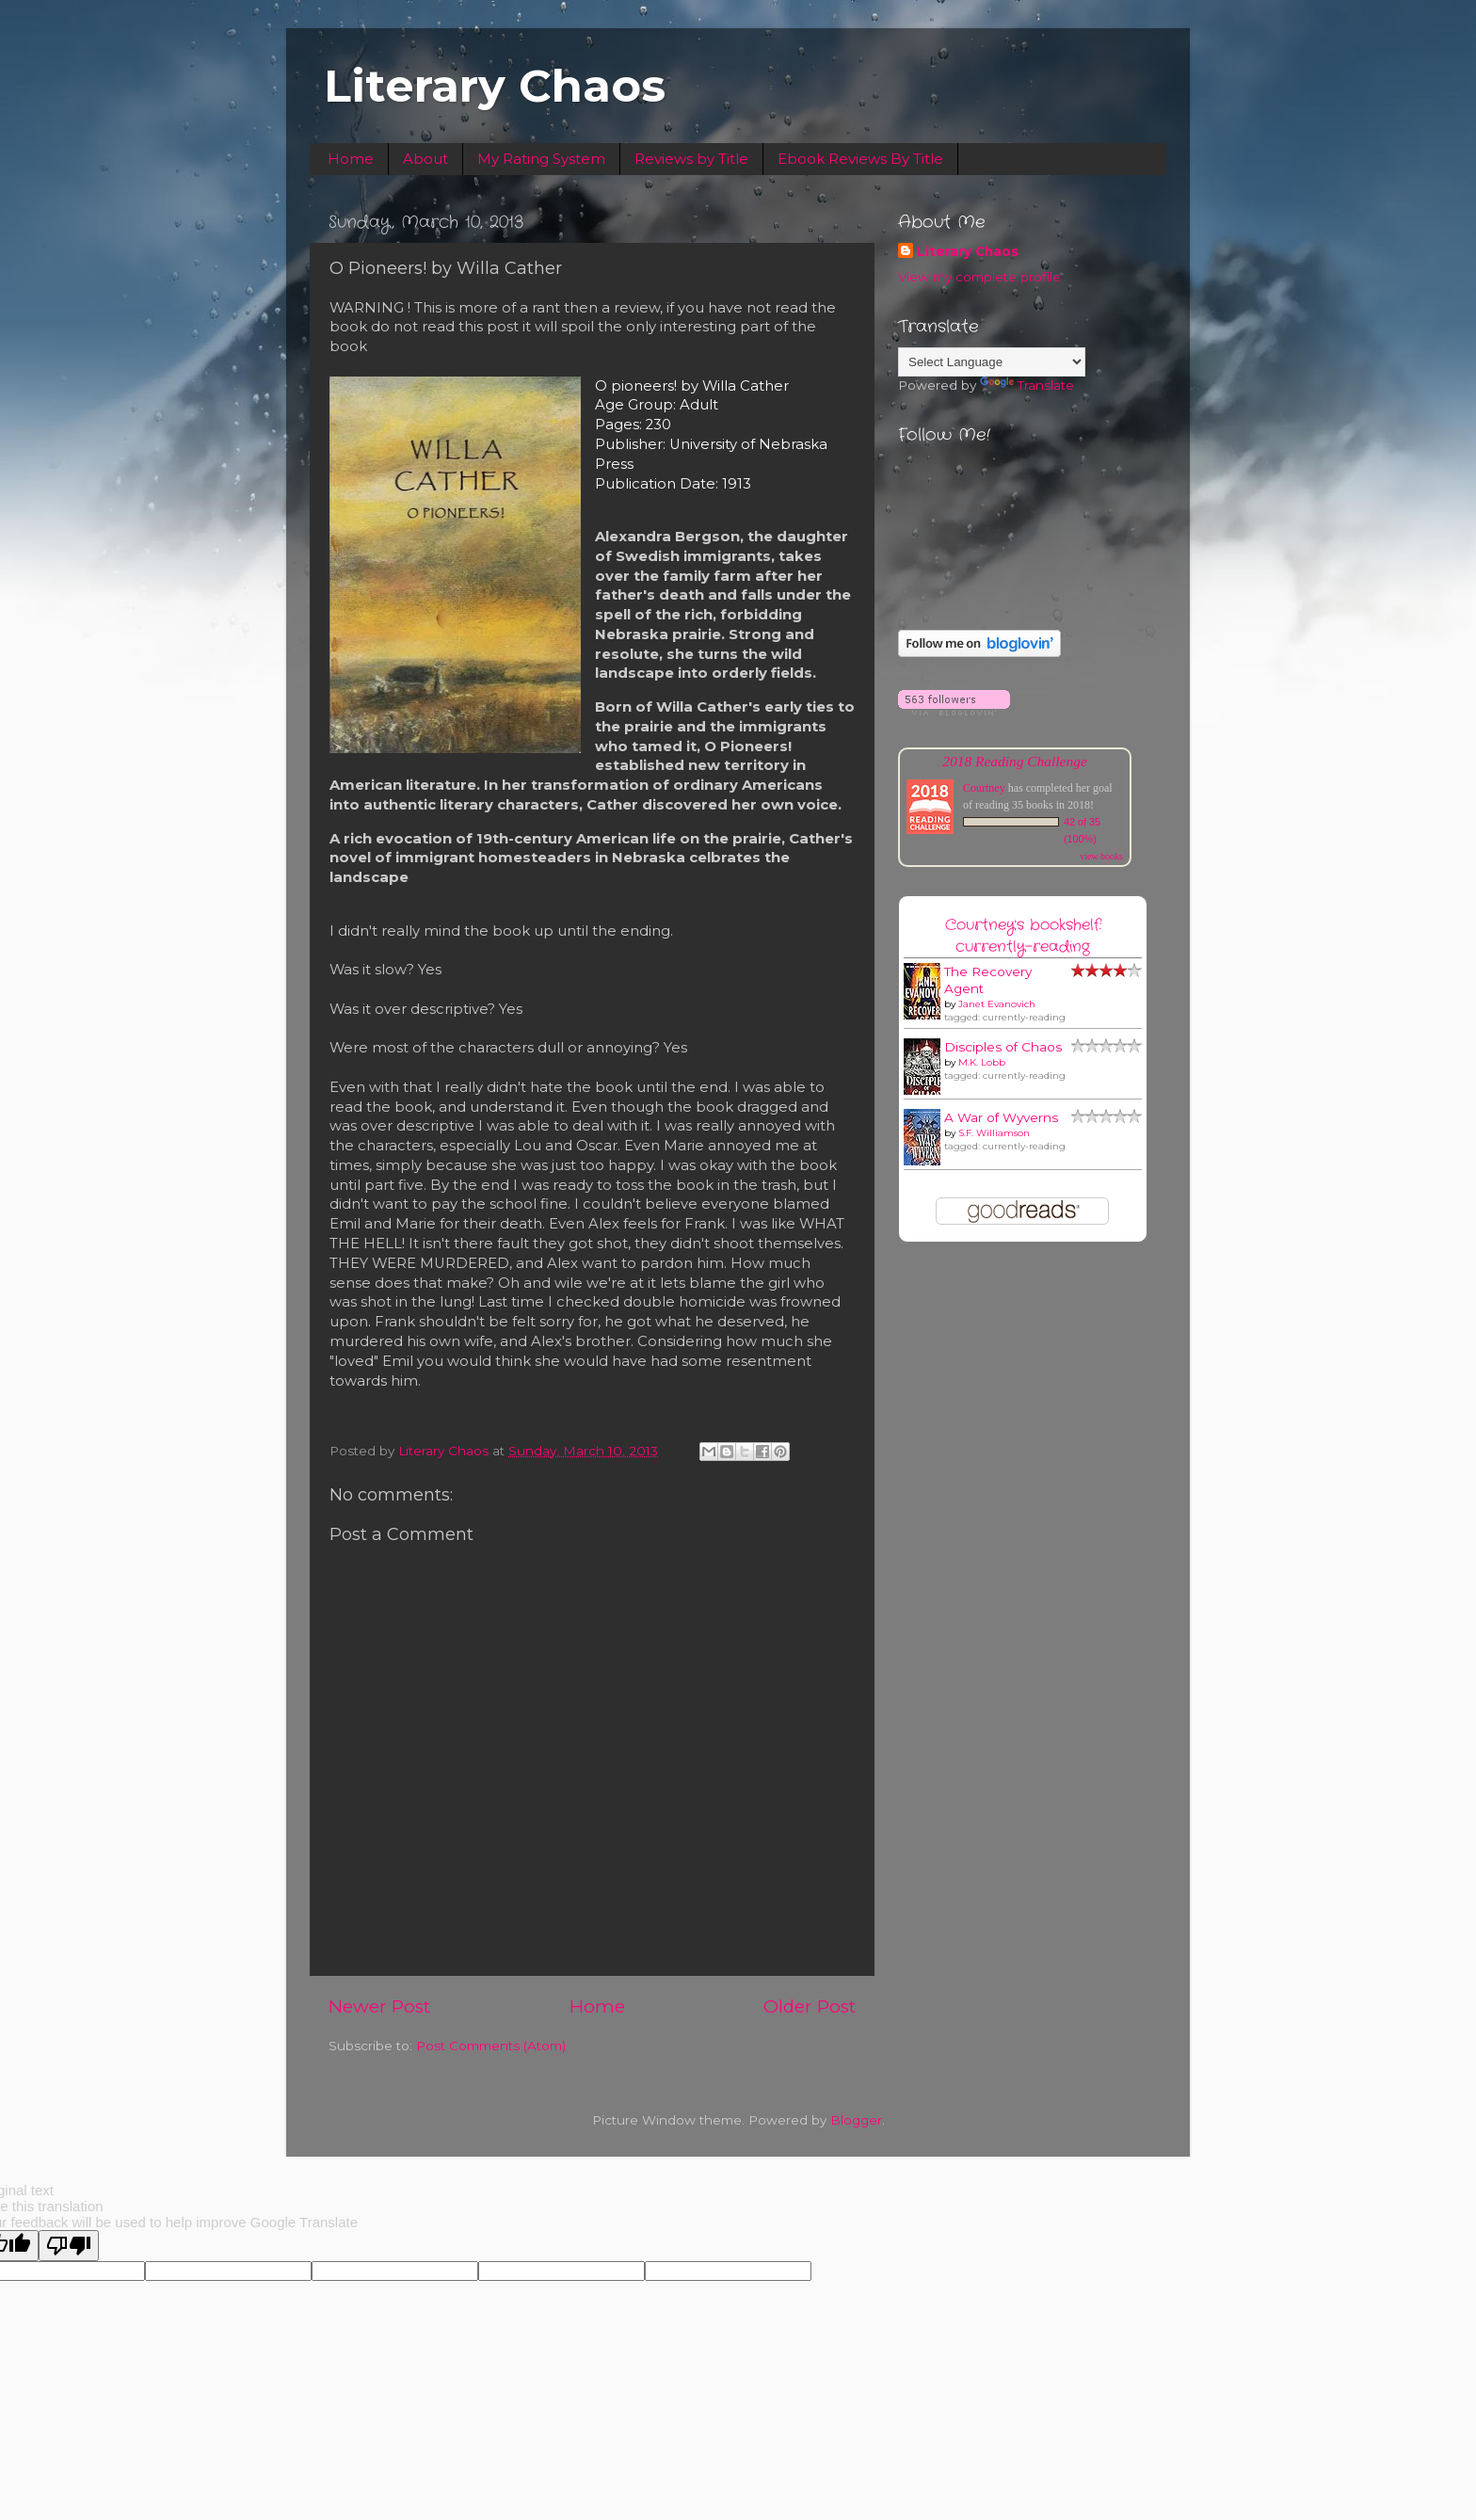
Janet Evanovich (996, 1004)
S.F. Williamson (994, 1133)
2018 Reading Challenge (1014, 761)
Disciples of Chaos (1003, 1046)
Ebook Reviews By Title (860, 159)
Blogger (856, 2119)
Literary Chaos (495, 85)
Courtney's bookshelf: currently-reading (1023, 935)
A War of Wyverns (1001, 1117)
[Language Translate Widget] (991, 362)
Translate (1027, 385)
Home (351, 159)
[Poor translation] (69, 2245)
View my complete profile (979, 276)
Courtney (984, 788)
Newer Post (379, 2006)
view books (1101, 856)
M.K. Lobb (981, 1062)
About (425, 159)
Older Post (809, 2006)
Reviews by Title (691, 159)
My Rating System (541, 159)
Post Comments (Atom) (491, 2045)
